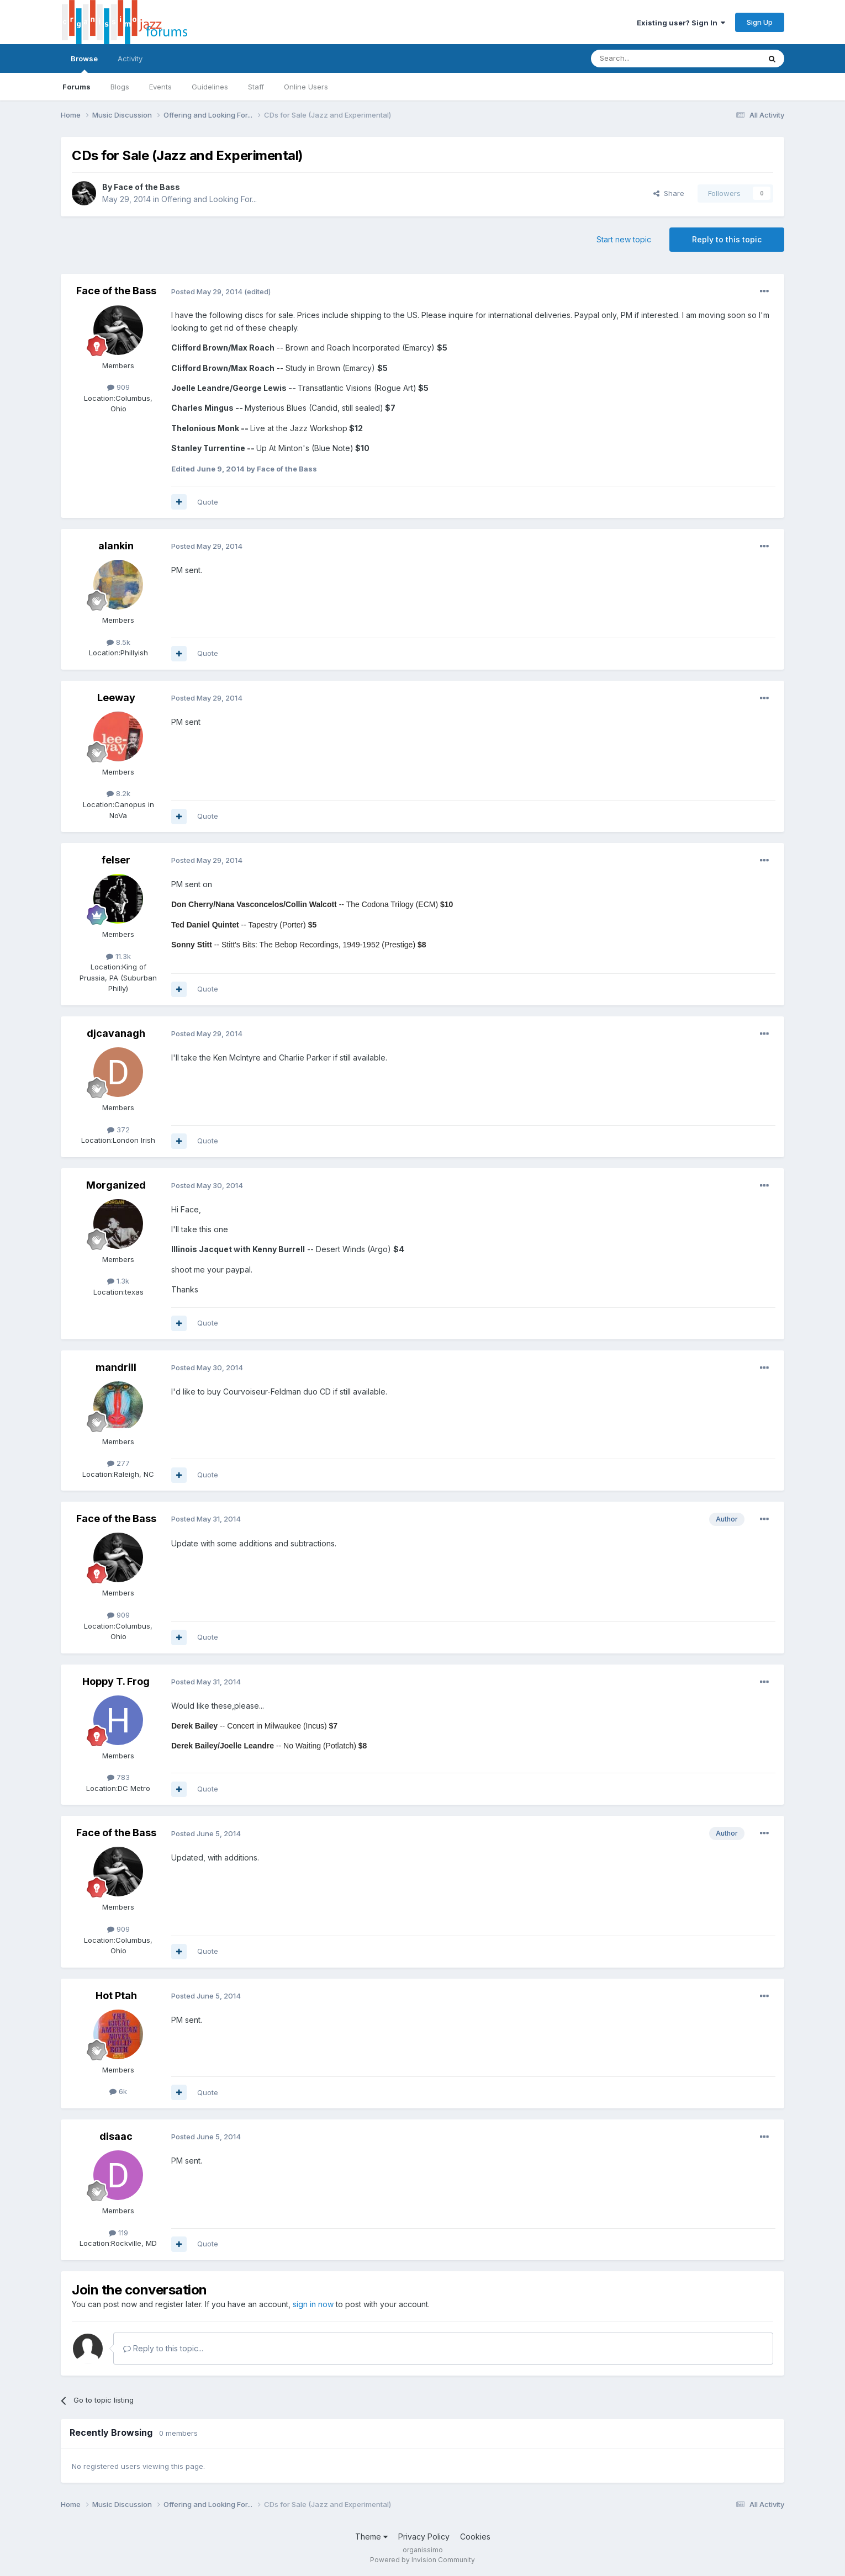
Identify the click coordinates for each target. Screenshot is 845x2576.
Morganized (116, 1185)
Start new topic (623, 239)
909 (118, 387)
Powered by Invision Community (422, 2560)
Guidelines (210, 86)
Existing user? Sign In (681, 22)
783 (118, 1777)
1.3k (118, 1280)
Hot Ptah (116, 1995)
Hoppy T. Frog (116, 1681)
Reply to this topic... (163, 2348)
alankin (116, 546)
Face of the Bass (147, 187)
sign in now (313, 2304)
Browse (84, 63)
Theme (371, 2536)
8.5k (118, 642)
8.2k (118, 793)
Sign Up (760, 22)
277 (118, 1463)
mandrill (116, 1367)
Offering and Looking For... (209, 199)
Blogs (119, 86)
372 (118, 1129)
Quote (207, 501)
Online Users (306, 86)
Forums (76, 86)
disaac (116, 2136)
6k (118, 2091)
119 (118, 2232)
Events (160, 86)
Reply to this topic (727, 239)
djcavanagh (116, 1033)
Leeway (116, 697)
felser (116, 860)
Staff (256, 86)
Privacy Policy (424, 2536)
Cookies (475, 2536)
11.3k (118, 956)
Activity (130, 58)
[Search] (647, 58)
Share (668, 193)
